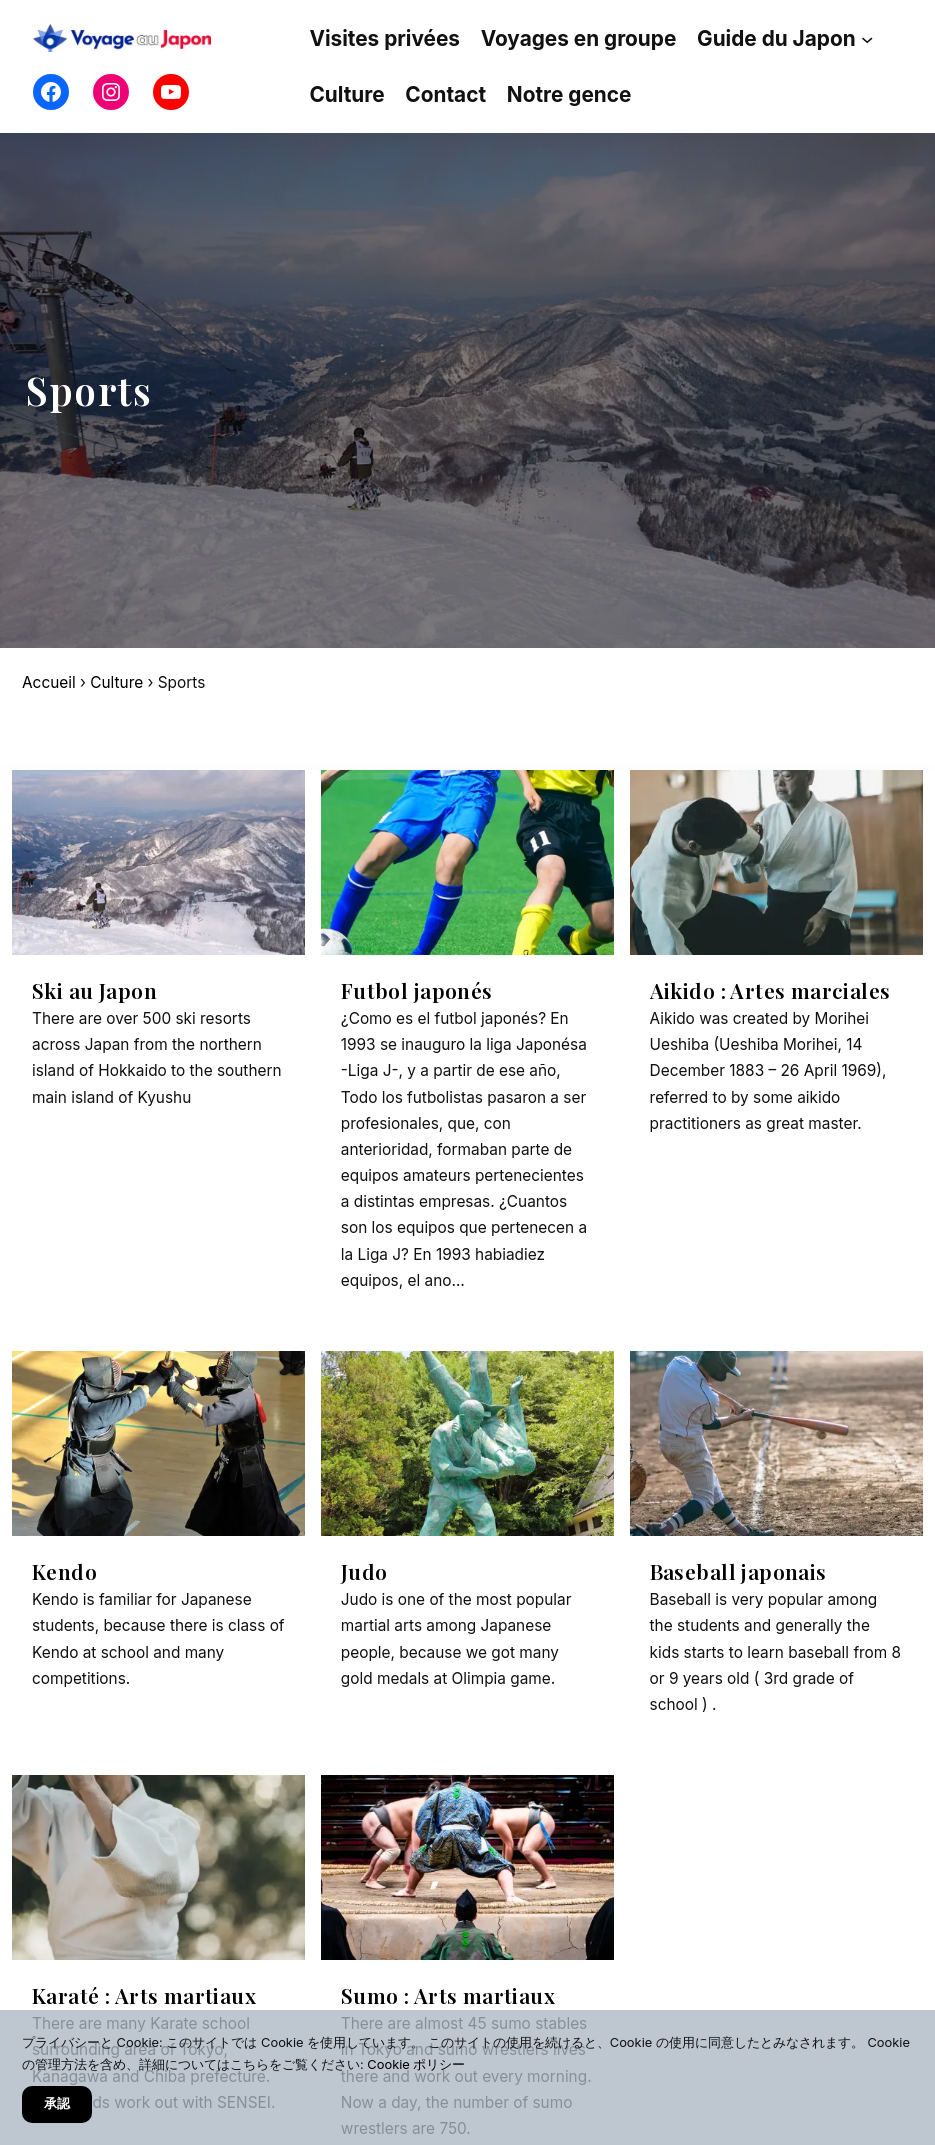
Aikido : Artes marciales (770, 990)
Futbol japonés (417, 990)
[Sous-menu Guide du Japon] (867, 38)
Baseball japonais (738, 1571)
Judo (364, 1571)
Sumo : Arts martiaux (448, 1995)
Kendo (64, 1571)
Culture (116, 682)
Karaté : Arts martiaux (144, 1995)
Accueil (49, 682)
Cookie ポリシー (416, 2064)
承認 (57, 2103)
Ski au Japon (94, 990)
